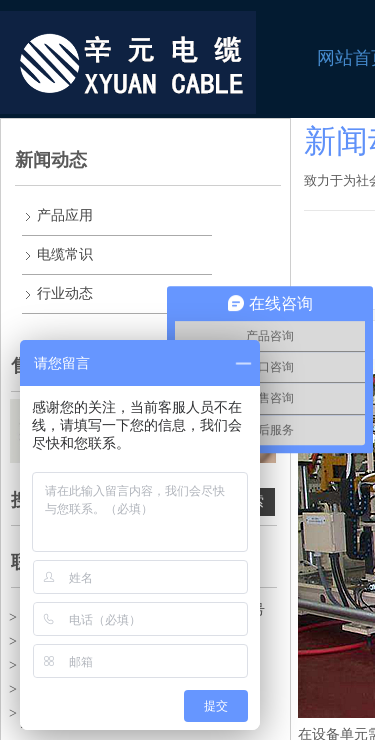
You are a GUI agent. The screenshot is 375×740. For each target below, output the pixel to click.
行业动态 (65, 293)
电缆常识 (65, 254)
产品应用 (65, 215)
